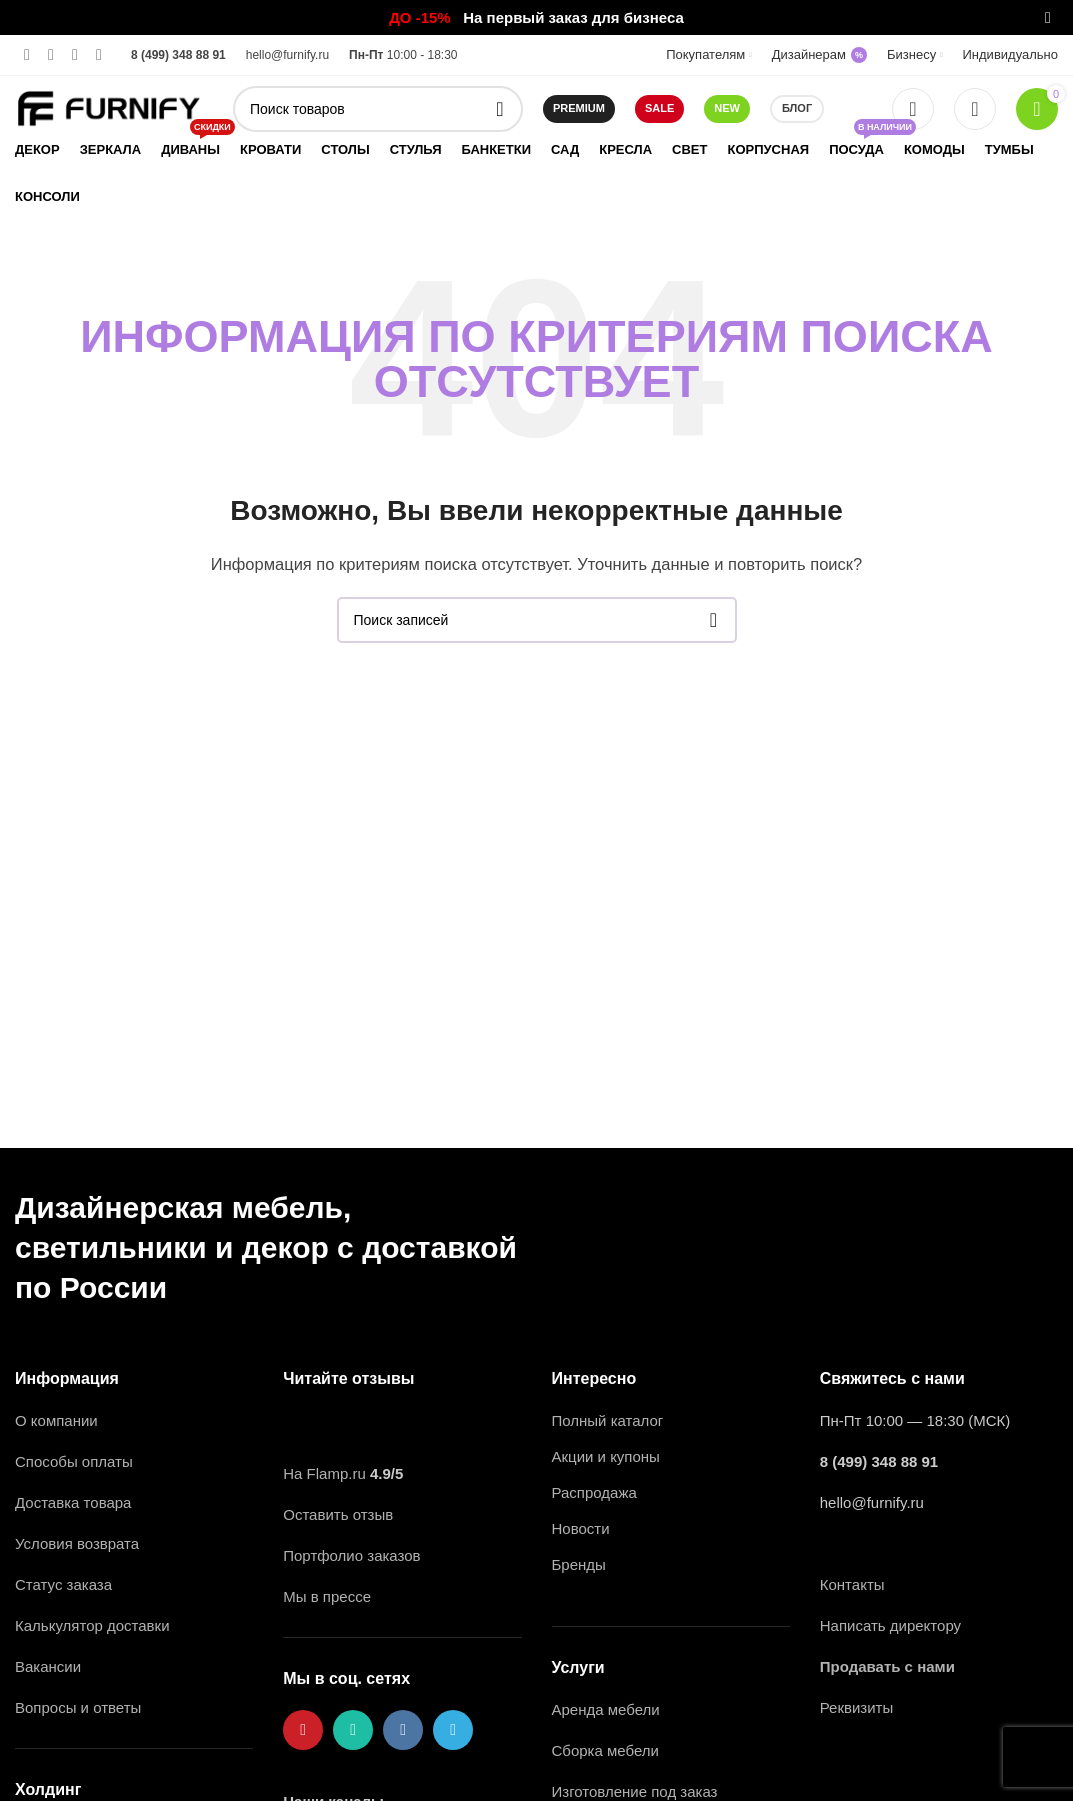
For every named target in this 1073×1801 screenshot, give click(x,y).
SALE (659, 108)
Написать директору (890, 1625)
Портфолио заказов (351, 1555)
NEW (727, 108)
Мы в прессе (327, 1596)
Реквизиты (857, 1707)
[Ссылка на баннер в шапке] (506, 17)
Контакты (852, 1584)
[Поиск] (378, 109)
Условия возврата (77, 1543)
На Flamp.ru (324, 1473)
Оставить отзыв (338, 1514)
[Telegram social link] (99, 54)
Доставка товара (73, 1502)
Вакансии (50, 1666)
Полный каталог (608, 1420)
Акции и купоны (606, 1456)
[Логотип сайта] (109, 106)
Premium (579, 108)
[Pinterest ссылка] (27, 54)
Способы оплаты (74, 1461)
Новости (581, 1528)
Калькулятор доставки (92, 1625)
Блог (797, 108)
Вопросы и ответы (78, 1707)
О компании (56, 1420)
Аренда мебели (606, 1709)
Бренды (579, 1564)
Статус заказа (63, 1584)
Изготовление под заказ (635, 1791)
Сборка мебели (605, 1750)
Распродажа (594, 1492)
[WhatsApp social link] (51, 54)
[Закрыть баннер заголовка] (1048, 17)
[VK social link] (75, 54)
